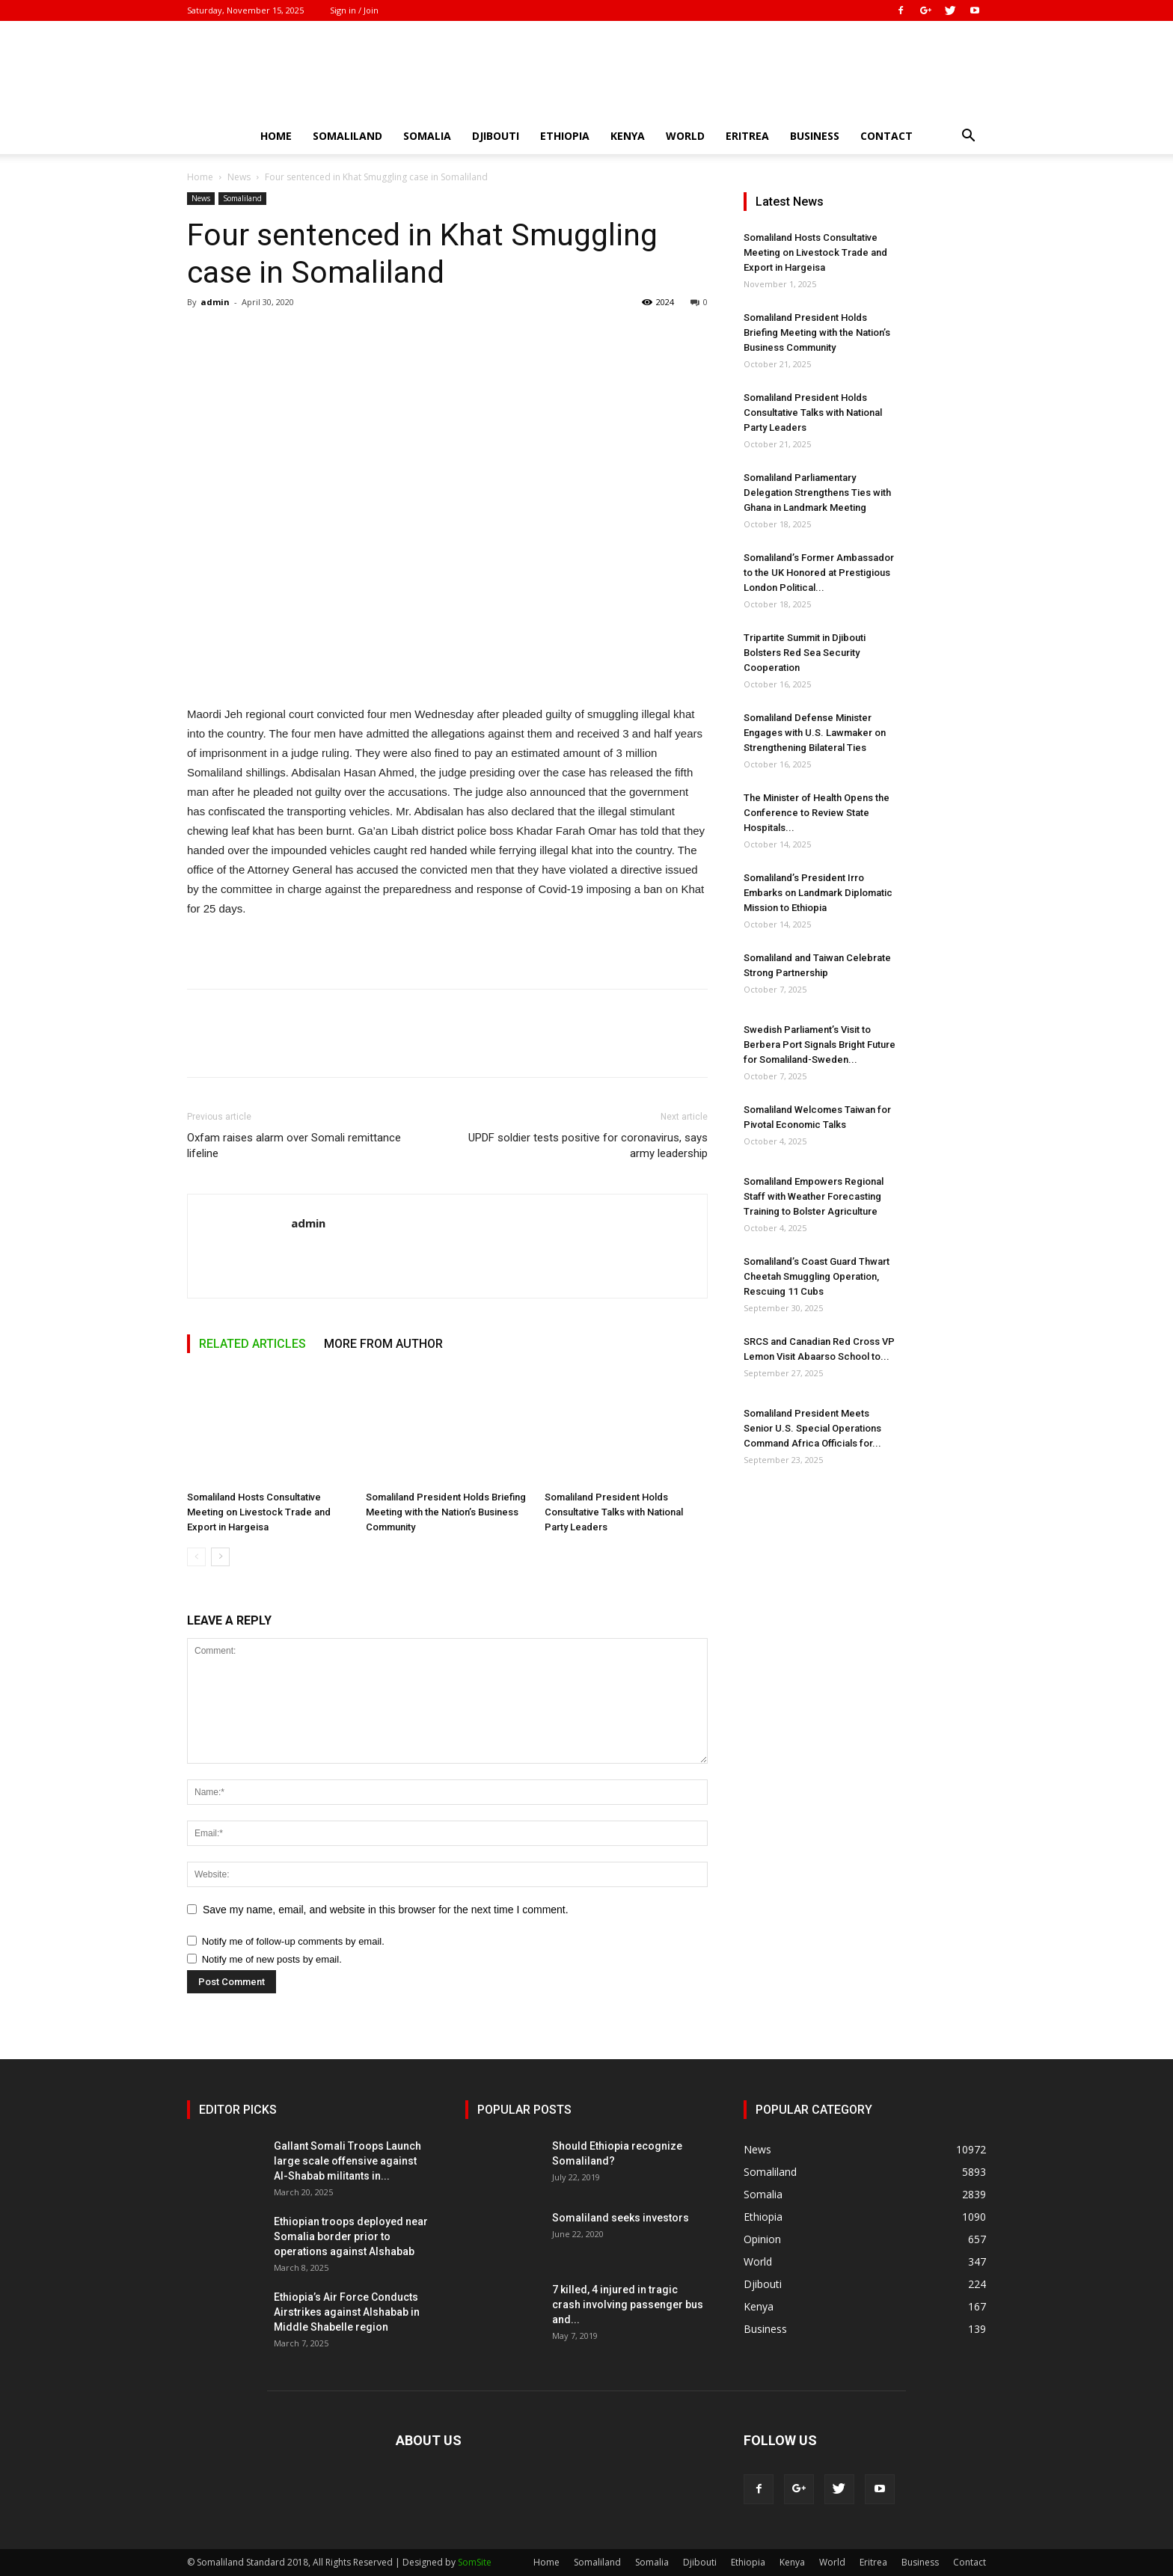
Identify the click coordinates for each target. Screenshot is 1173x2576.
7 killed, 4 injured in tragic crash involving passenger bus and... (627, 2304)
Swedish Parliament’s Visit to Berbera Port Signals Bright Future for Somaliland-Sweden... (819, 1044)
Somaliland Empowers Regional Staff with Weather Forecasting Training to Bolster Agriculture (813, 1196)
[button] (968, 137)
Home (276, 136)
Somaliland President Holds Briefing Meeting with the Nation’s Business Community (446, 1512)
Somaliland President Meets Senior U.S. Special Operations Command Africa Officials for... (812, 1428)
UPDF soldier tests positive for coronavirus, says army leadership (588, 1145)
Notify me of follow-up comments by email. (293, 1941)
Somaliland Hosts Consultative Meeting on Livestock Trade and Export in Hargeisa (259, 1512)
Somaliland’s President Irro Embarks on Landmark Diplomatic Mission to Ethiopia (818, 892)
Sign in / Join (354, 10)
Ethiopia (564, 136)
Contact (886, 136)
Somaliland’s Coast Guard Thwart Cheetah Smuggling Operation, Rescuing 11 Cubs (816, 1276)
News (239, 177)
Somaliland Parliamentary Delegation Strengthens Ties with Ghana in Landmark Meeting (817, 492)
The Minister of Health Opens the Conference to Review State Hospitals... (816, 812)
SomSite (474, 2562)
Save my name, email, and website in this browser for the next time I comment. (386, 1910)
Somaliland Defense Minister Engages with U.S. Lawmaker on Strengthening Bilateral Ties (815, 732)
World (685, 136)
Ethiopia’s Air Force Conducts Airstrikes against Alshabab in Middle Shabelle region (347, 2312)
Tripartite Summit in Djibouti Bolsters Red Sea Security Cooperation (805, 652)
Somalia (427, 136)
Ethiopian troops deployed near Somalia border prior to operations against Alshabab (351, 2236)
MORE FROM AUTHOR (383, 1344)
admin (215, 301)
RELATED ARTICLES (252, 1344)
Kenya (627, 136)
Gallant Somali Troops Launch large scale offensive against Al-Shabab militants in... (347, 2161)
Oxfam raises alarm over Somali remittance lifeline (294, 1145)
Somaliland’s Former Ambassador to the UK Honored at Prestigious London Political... (819, 572)
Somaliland (347, 136)
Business (814, 136)
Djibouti (495, 136)
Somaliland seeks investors (620, 2218)
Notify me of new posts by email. (272, 1959)
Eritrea (747, 136)
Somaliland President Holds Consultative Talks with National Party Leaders (614, 1512)
